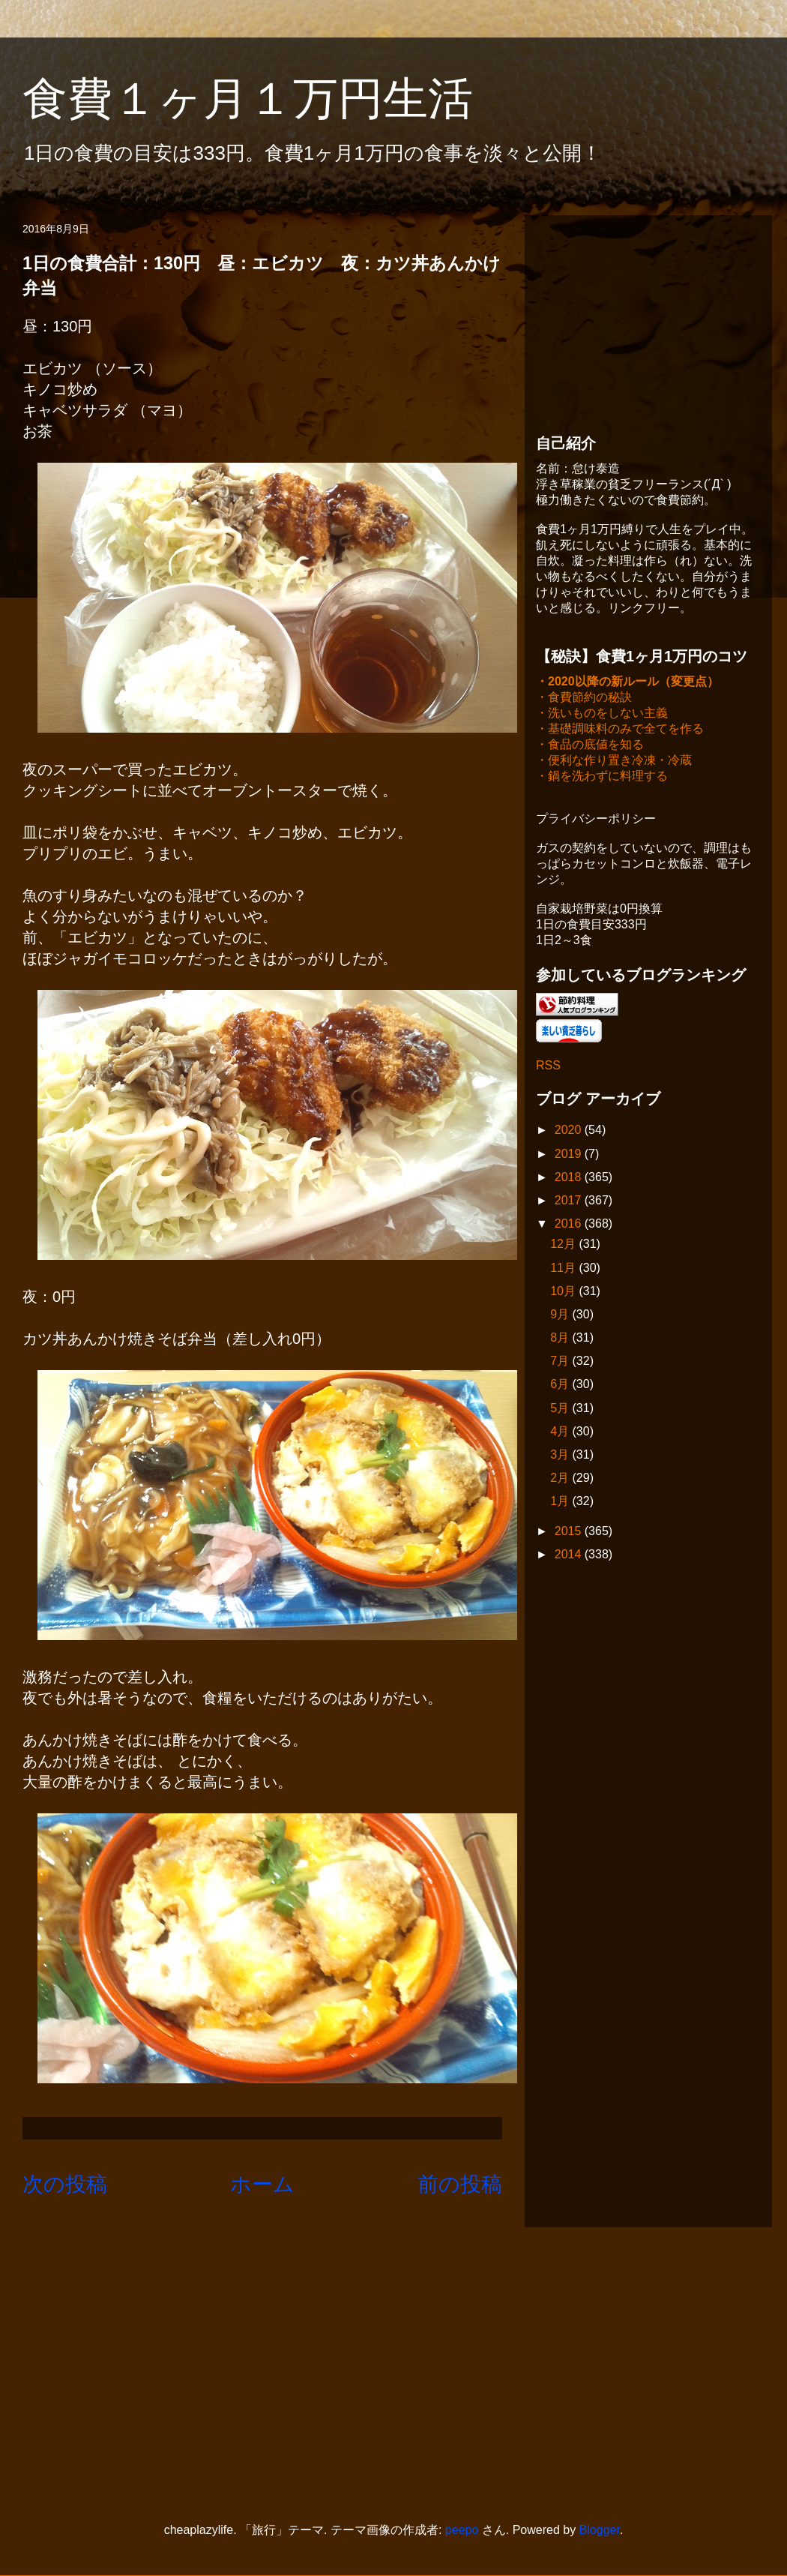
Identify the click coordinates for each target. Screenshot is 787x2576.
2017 (570, 1201)
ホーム (262, 2184)
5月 (561, 1409)
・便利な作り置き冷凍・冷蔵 (614, 761)
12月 (564, 1245)
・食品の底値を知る (590, 745)
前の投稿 (459, 2184)
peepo (462, 2530)
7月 (561, 1362)
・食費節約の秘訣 (584, 698)
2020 (570, 1131)
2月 (561, 1479)
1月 (561, 1502)
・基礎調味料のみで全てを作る (620, 730)
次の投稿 (64, 2184)
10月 (564, 1292)
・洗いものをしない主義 (602, 714)
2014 (570, 1555)
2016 (570, 1225)
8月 (561, 1339)
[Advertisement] (648, 320)
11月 (564, 1269)
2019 (570, 1155)
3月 (561, 1456)
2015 (570, 1532)
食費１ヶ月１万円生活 (270, 98)
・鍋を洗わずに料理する (602, 777)
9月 (561, 1315)
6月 (561, 1385)
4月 (561, 1432)
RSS (548, 1066)
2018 (570, 1178)
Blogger (599, 2530)
